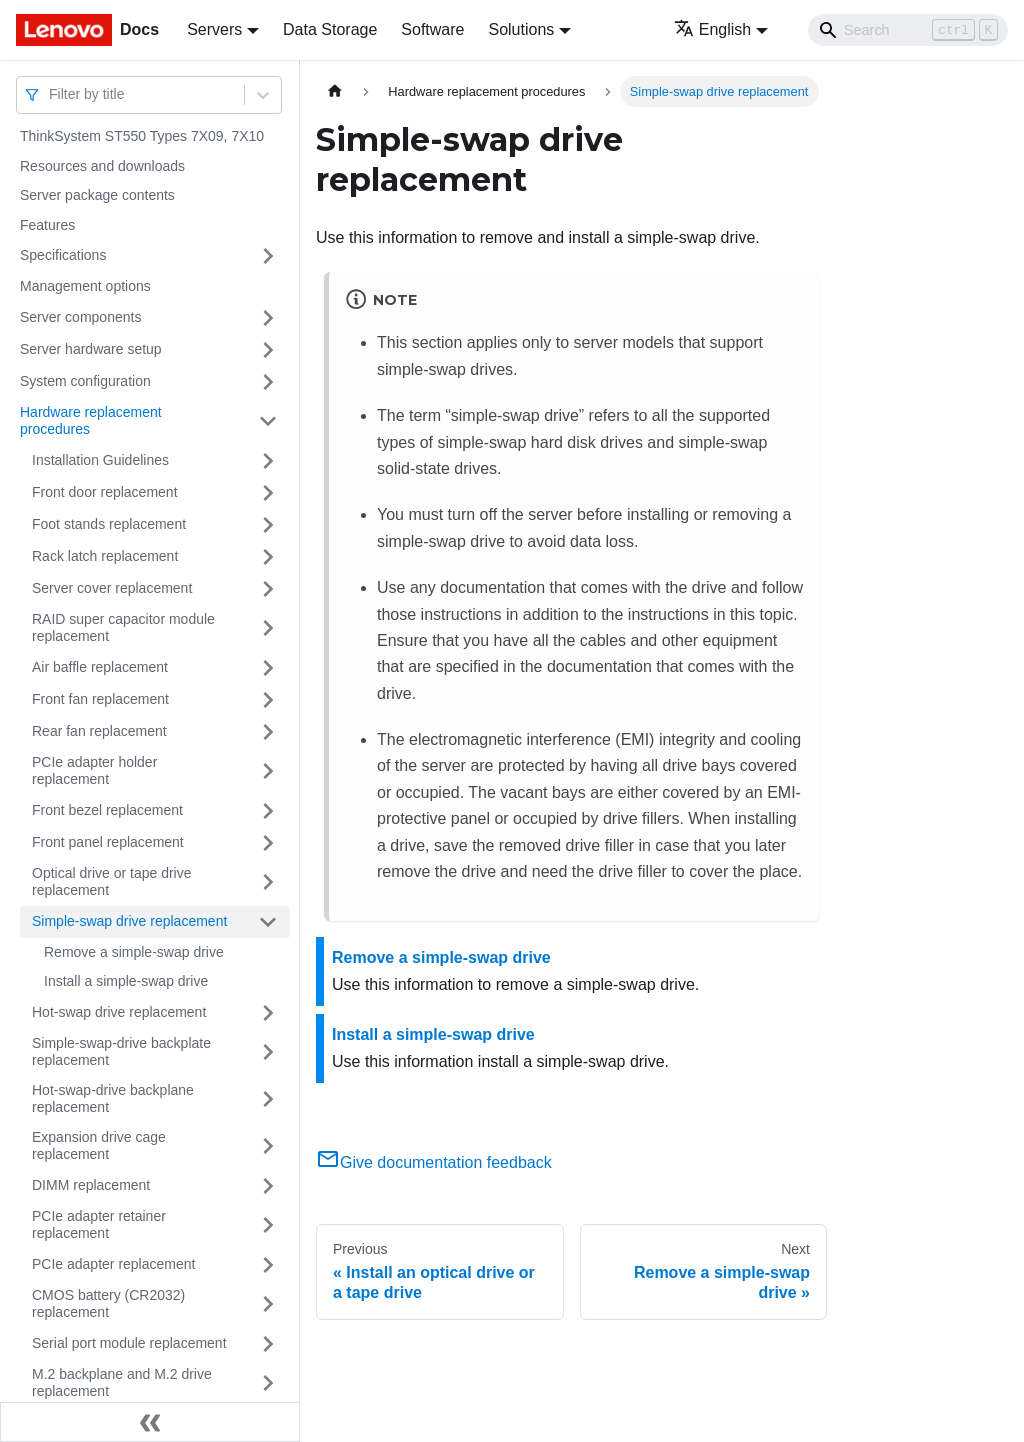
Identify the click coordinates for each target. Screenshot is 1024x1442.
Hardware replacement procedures (91, 421)
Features (47, 225)
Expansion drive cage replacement (99, 1146)
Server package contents (97, 195)
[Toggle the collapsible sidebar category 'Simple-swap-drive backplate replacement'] (268, 1052)
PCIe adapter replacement (113, 1264)
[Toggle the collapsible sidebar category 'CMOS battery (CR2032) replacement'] (268, 1304)
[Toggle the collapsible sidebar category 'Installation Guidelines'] (268, 461)
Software (432, 29)
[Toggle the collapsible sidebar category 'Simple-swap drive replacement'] (268, 922)
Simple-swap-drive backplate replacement (121, 1052)
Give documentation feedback (434, 1162)
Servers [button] (214, 29)
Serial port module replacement (129, 1343)
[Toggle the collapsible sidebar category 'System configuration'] (268, 382)
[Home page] (335, 91)
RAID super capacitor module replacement (123, 628)
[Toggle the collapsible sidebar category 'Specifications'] (268, 256)
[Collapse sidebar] (150, 1422)
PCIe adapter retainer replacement (99, 1225)
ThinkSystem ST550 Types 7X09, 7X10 (142, 136)
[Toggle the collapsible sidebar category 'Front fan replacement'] (268, 700)
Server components (80, 317)
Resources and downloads (102, 166)
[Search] (908, 30)
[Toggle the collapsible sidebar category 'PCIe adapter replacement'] (268, 1265)
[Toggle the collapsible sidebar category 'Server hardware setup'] (268, 350)
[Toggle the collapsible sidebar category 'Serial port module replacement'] (268, 1344)
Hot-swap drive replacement (119, 1012)
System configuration (85, 381)
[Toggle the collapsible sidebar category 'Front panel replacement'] (268, 843)
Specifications (63, 255)
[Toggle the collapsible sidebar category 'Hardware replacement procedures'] (268, 421)
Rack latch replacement (105, 556)
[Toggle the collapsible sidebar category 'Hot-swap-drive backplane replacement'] (268, 1099)
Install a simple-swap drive (126, 981)
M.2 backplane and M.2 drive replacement (122, 1383)
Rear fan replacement (99, 731)
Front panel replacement (108, 842)
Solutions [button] (521, 29)
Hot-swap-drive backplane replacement (113, 1099)
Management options (85, 286)
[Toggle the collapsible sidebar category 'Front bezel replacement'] (268, 811)
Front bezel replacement (107, 810)
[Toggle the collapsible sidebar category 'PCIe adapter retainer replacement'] (268, 1225)
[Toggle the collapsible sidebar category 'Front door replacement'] (268, 493)
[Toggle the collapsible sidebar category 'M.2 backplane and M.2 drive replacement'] (268, 1383)
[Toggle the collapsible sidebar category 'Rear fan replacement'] (268, 732)
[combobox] (51, 94)
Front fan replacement (100, 699)
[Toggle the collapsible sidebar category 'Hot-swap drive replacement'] (268, 1013)
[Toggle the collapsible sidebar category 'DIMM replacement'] (268, 1186)
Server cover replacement (112, 588)
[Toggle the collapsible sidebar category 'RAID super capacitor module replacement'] (268, 628)
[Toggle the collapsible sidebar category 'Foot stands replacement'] (268, 525)
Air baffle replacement (100, 667)
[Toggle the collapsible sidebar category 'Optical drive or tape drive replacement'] (268, 882)
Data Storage (330, 29)
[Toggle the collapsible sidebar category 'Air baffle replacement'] (268, 668)
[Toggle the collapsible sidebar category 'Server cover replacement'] (268, 589)
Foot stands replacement (109, 524)
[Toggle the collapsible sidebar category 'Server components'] (268, 318)
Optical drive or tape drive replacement (112, 882)
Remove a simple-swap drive (134, 952)
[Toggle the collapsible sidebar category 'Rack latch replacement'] (268, 557)
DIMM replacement (91, 1185)
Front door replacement (105, 492)
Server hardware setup (91, 349)
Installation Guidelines (100, 460)
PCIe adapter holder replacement (94, 771)
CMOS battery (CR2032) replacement (108, 1304)
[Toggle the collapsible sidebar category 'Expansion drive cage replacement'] (268, 1146)
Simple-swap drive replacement (129, 921)
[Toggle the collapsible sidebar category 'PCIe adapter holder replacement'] (268, 771)
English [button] (712, 29)
